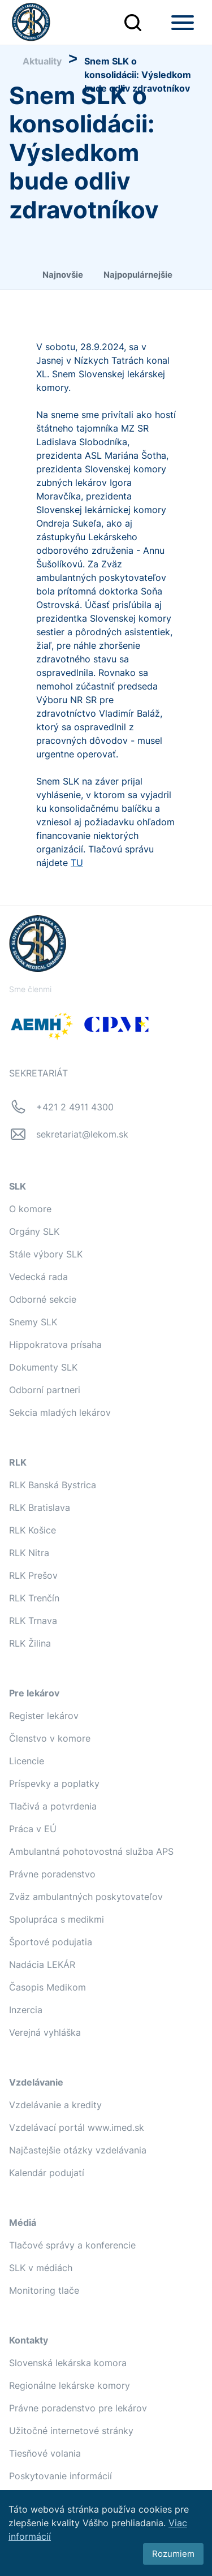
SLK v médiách (40, 2267)
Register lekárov (44, 1715)
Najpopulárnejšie (137, 274)
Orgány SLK (34, 1231)
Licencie (26, 1761)
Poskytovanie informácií (60, 2476)
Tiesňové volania (45, 2453)
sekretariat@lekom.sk (82, 1134)
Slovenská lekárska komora (68, 2362)
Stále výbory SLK (46, 1254)
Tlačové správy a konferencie (72, 2245)
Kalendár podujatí (46, 2172)
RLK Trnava (33, 1620)
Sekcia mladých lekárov (60, 1412)
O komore (30, 1208)
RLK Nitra (29, 1552)
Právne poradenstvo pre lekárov (78, 2408)
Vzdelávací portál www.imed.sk (76, 2127)
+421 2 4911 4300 (75, 1107)
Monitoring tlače (44, 2290)
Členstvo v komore (49, 1738)
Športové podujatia (50, 1942)
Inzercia (25, 2009)
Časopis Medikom (47, 1987)
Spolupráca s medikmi (56, 1919)
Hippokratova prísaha (55, 1344)
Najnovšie (62, 274)
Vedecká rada (38, 1276)
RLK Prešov (33, 1575)
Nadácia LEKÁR (42, 1964)
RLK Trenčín (34, 1598)
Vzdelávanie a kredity (55, 2104)
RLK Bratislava (39, 1507)
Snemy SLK (33, 1322)
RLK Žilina (30, 1643)
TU (77, 862)
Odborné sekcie (42, 1299)
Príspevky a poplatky (54, 1783)
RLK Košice (32, 1530)
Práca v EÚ (33, 1828)
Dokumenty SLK (43, 1367)
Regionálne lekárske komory (69, 2385)
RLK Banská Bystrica (52, 1485)
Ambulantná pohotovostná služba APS (91, 1851)
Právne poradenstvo (52, 1874)
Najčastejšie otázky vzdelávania (77, 2150)
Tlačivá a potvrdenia (53, 1806)
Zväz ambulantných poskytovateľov (86, 1896)
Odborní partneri (44, 1389)
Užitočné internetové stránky (71, 2430)
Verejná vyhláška (45, 2032)
